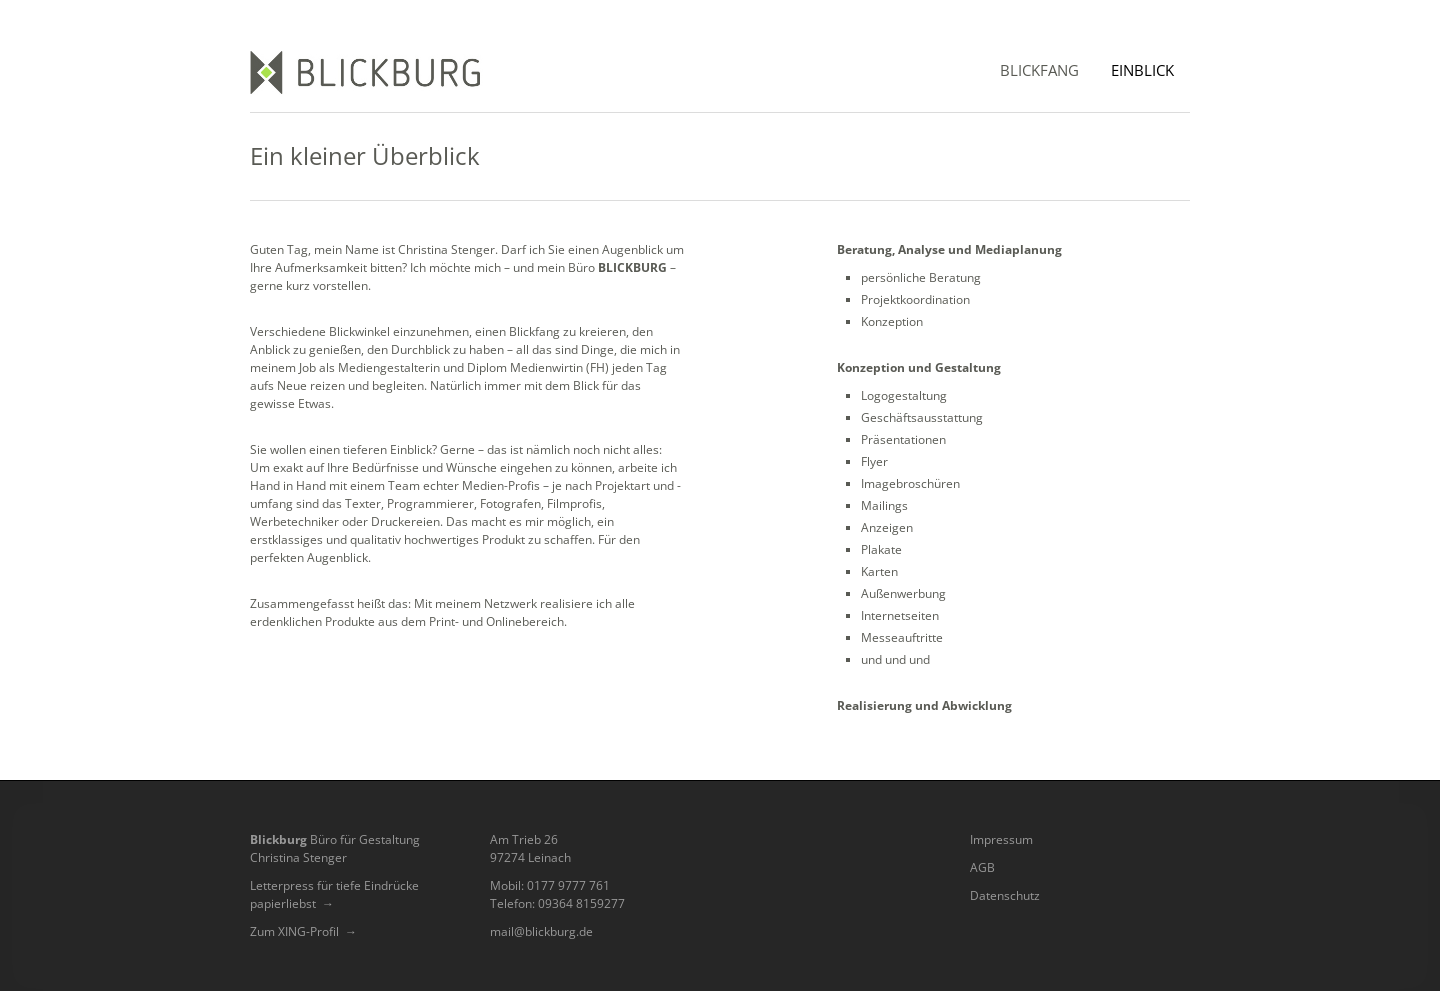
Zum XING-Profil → (303, 931)
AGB (982, 867)
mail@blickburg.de (541, 931)
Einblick (1142, 70)
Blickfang (1039, 70)
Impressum (1001, 839)
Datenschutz (1005, 895)
